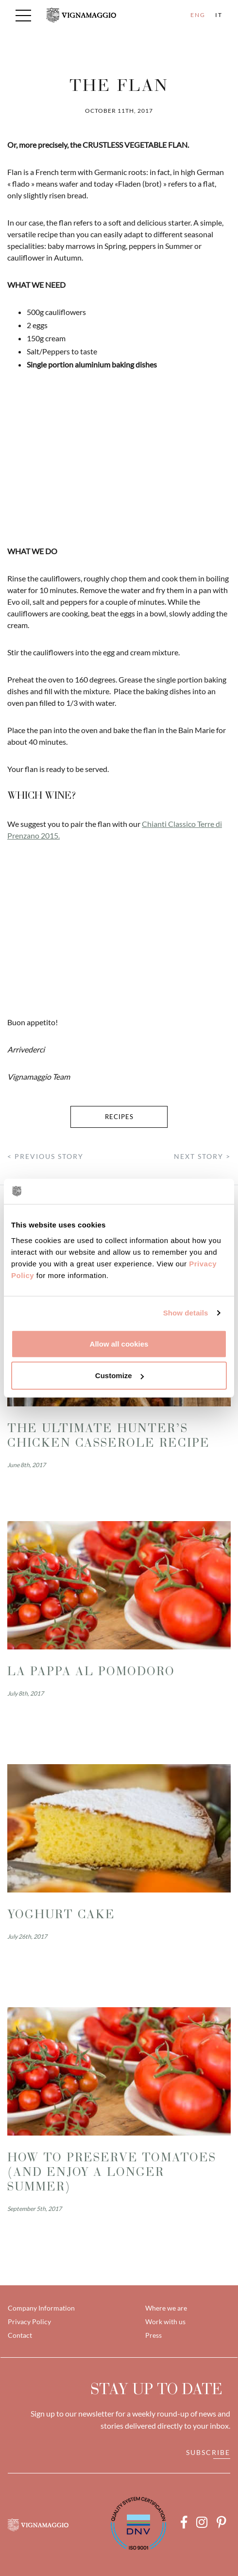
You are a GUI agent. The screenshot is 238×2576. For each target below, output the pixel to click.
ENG (197, 14)
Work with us (165, 2321)
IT (218, 14)
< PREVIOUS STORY (45, 1156)
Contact (20, 2335)
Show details (185, 1313)
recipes (119, 1117)
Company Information (41, 2308)
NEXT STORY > (202, 1156)
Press (153, 2335)
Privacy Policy (29, 2321)
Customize (119, 1375)
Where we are (166, 2308)
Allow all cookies (119, 1343)
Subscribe (208, 2452)
